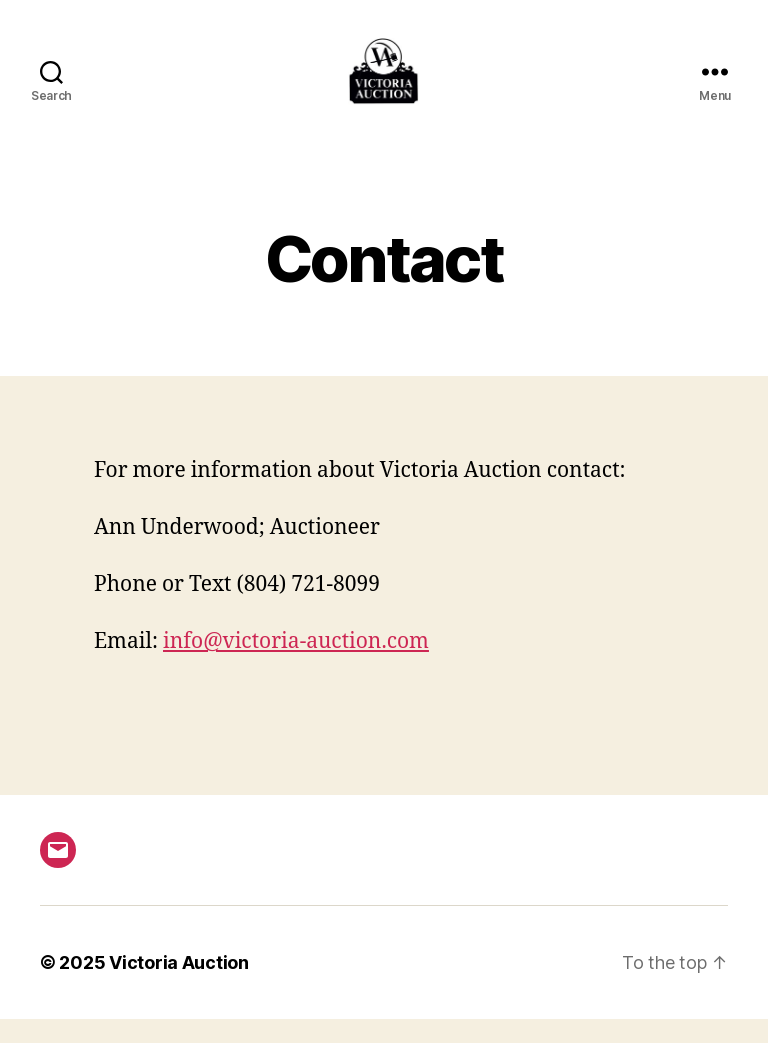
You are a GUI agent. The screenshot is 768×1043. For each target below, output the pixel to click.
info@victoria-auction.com (296, 665)
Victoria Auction (179, 986)
